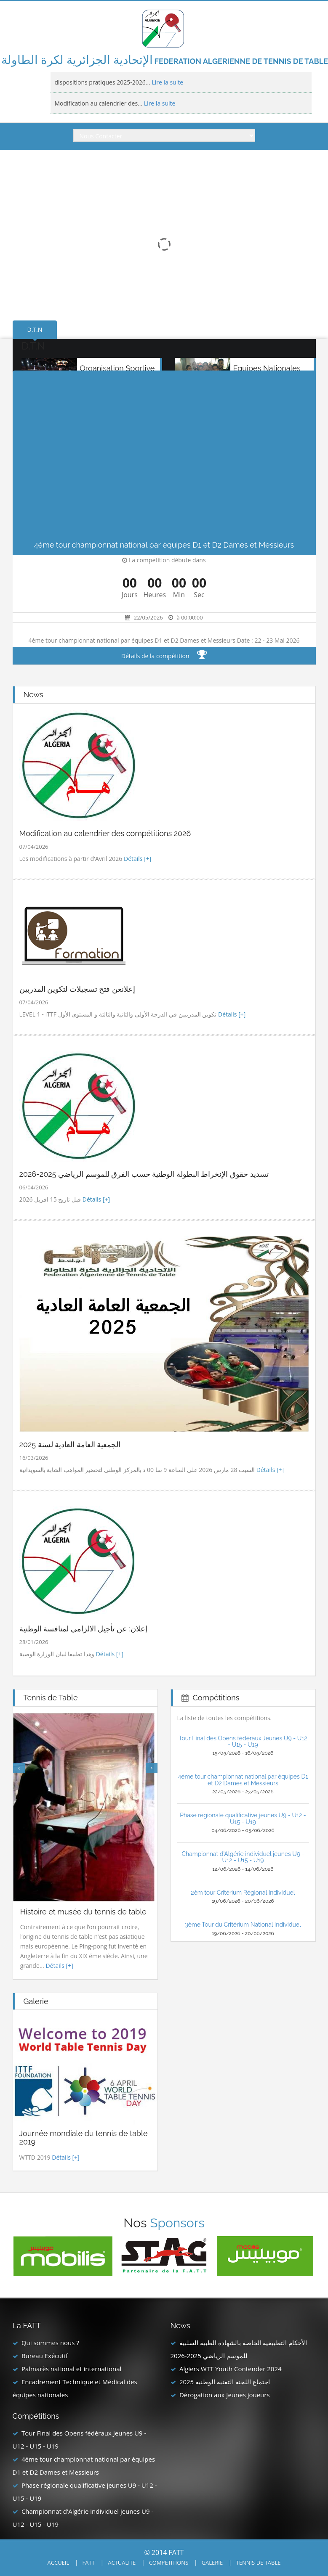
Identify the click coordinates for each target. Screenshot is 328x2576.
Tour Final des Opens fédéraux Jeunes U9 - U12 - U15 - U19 (243, 1741)
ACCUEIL (58, 2562)
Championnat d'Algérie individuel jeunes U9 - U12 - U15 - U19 (242, 1857)
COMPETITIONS (169, 2562)
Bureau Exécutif (44, 2355)
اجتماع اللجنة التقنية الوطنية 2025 (224, 2381)
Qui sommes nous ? (50, 2342)
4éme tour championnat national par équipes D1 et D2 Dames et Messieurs (243, 1779)
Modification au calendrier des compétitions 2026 (105, 833)
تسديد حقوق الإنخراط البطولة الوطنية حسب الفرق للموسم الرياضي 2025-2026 (144, 1174)
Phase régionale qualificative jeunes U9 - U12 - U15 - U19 (243, 1818)
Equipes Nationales (267, 368)
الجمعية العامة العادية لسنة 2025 (70, 1444)
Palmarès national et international (71, 2368)
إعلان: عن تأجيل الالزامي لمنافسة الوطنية (83, 1628)
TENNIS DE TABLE (258, 2562)
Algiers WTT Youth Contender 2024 (230, 2368)
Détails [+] (137, 859)
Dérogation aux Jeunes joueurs (224, 2395)
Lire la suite (166, 82)
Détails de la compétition (164, 655)
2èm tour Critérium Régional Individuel (243, 1892)
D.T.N (35, 330)
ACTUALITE (122, 2562)
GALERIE (212, 2562)
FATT (89, 2562)
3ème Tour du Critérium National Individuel (243, 1924)
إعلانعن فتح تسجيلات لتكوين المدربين (77, 989)
